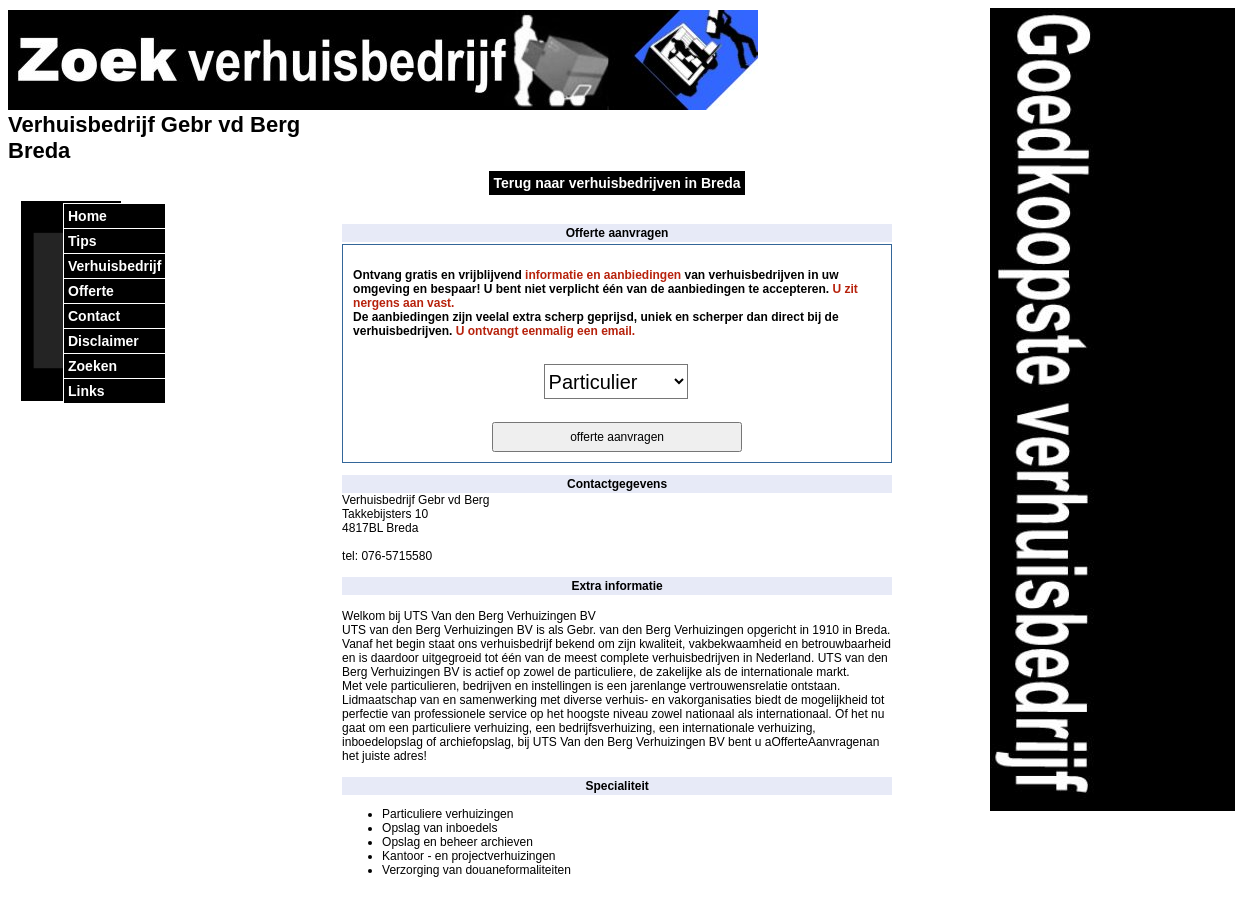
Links (86, 391)
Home (87, 216)
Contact (94, 316)
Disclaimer (103, 341)
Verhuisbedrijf (114, 266)
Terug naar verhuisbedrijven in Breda (616, 183)
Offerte (91, 291)
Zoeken (92, 366)
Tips (82, 241)
